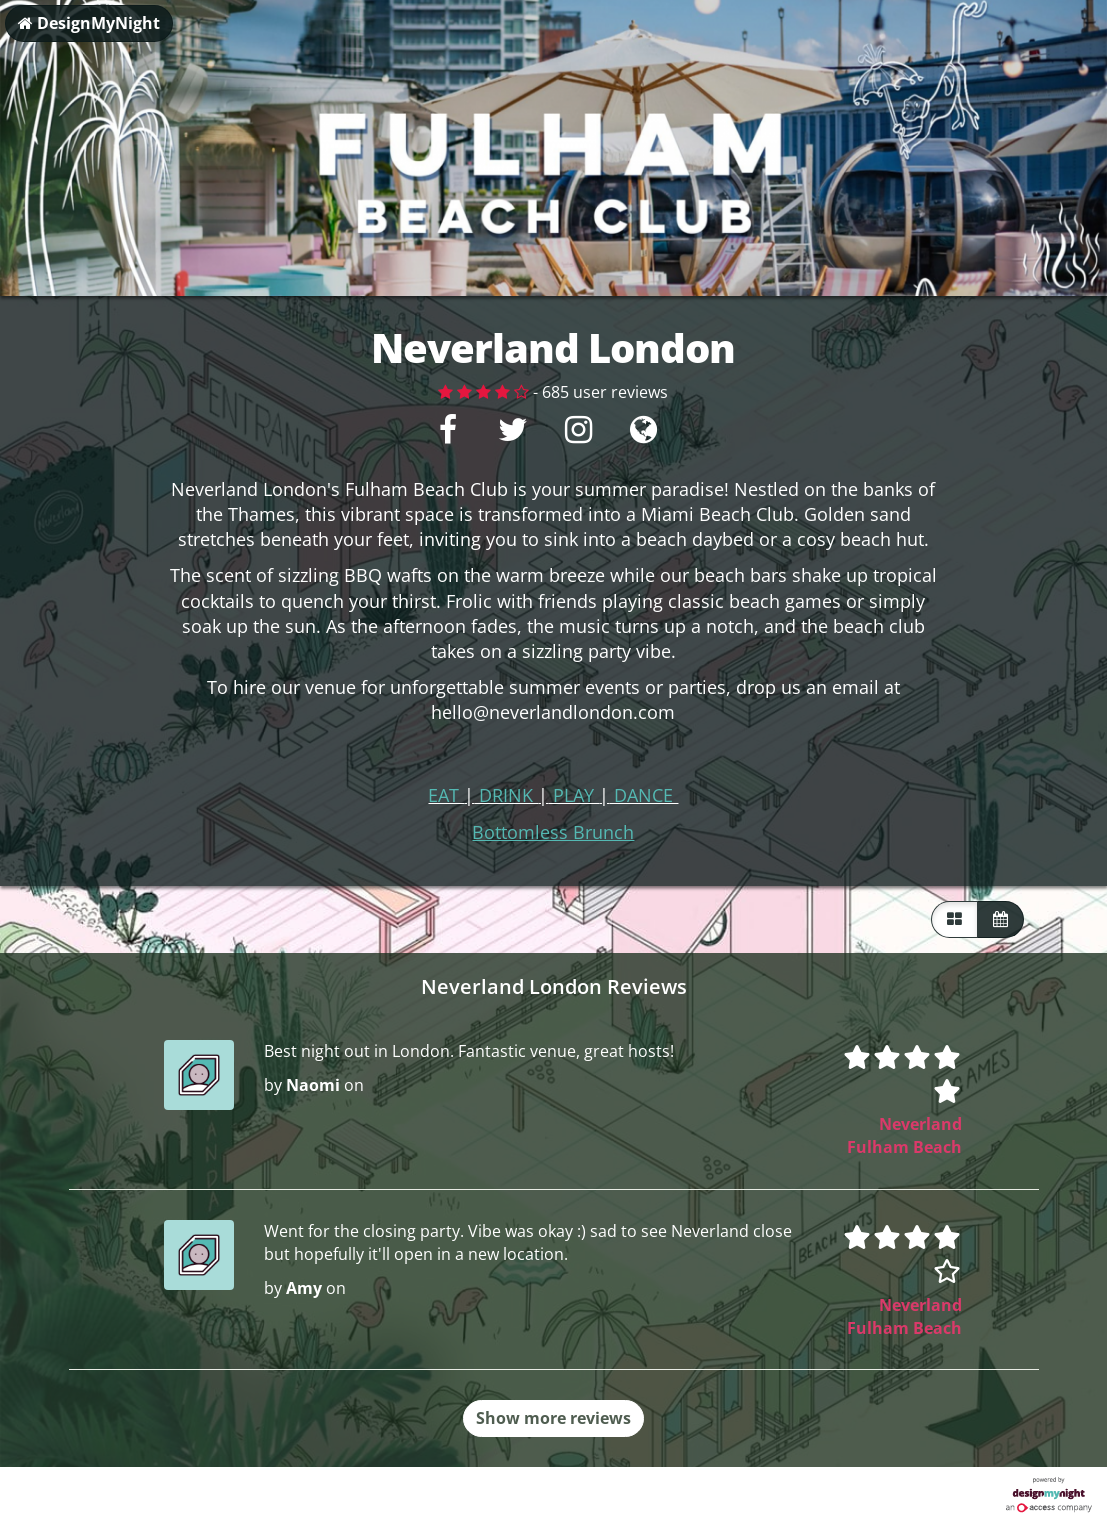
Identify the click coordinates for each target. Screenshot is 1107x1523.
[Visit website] (643, 435)
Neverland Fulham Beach (904, 1135)
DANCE (643, 795)
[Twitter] (513, 435)
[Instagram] (578, 435)
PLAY (573, 795)
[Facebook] (448, 435)
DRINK (506, 795)
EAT (446, 795)
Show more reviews (553, 1418)
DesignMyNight (89, 23)
